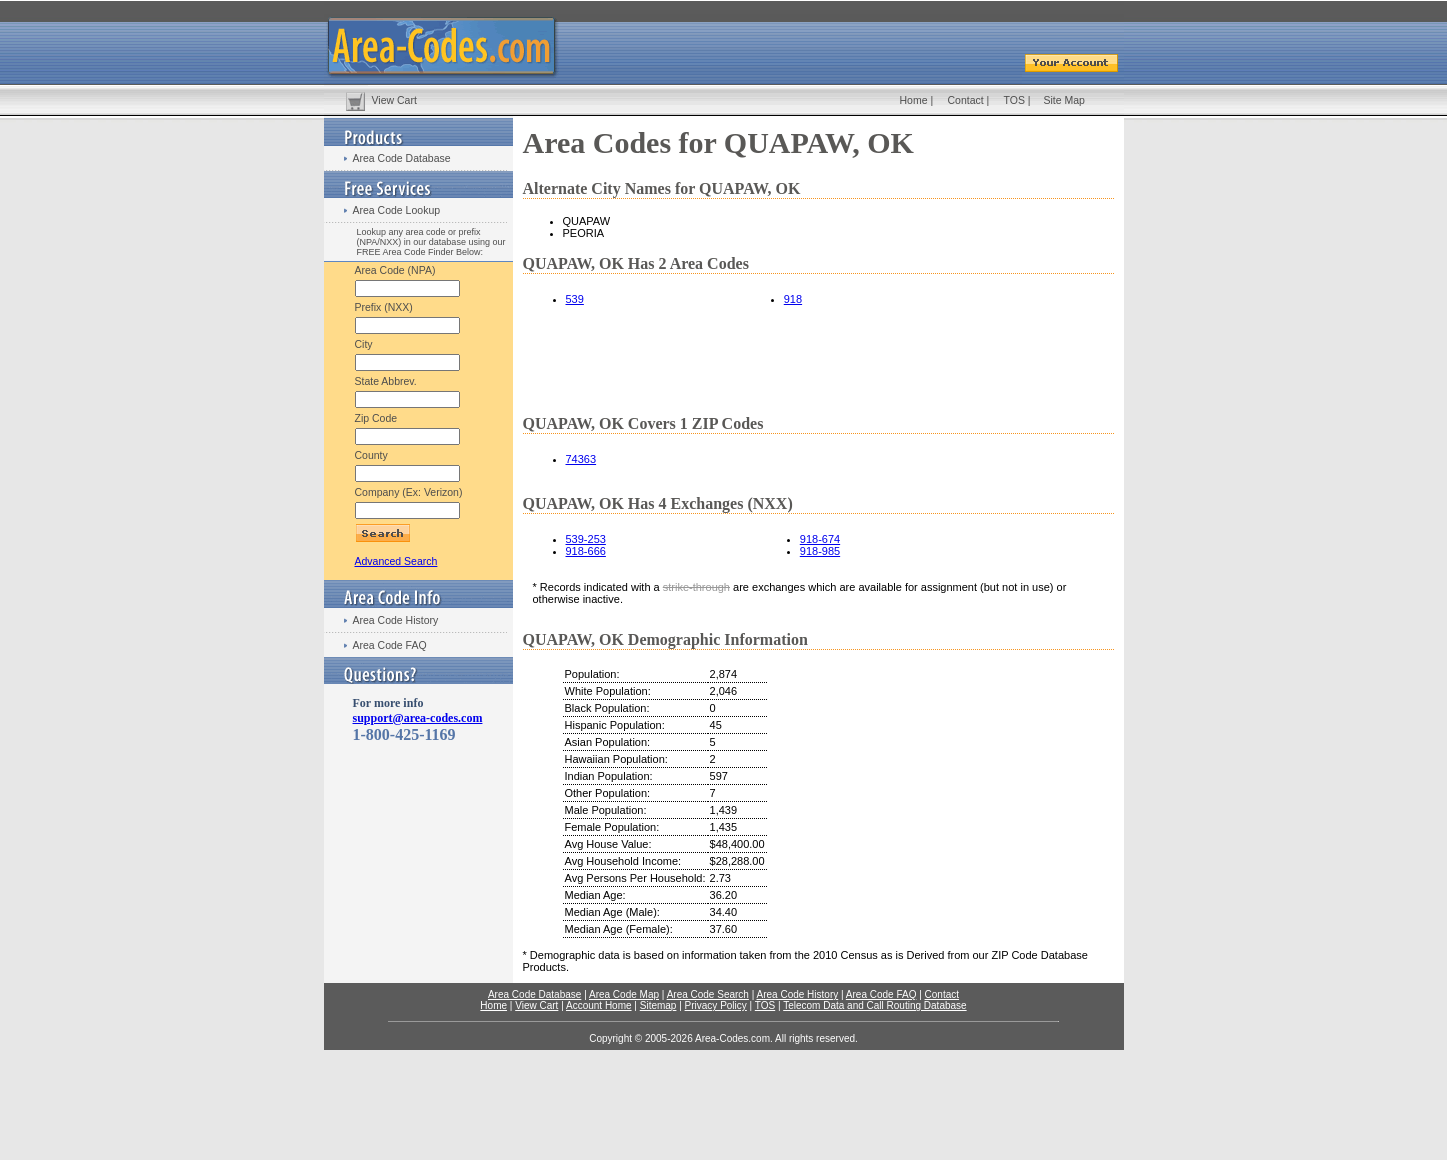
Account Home (599, 1005)
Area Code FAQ (390, 645)
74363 (581, 459)
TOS (1014, 100)
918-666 (586, 551)
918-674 (820, 539)
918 (793, 299)
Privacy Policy (716, 1005)
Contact (966, 100)
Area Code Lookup (397, 210)
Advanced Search (396, 561)
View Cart (394, 100)
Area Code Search (708, 994)
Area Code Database (402, 158)
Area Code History (396, 620)
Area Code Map (624, 994)
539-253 (586, 539)
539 (575, 299)
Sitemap (658, 1005)
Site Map (1064, 100)
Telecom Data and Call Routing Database (874, 1005)
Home (914, 100)
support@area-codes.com (418, 718)
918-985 (820, 551)
